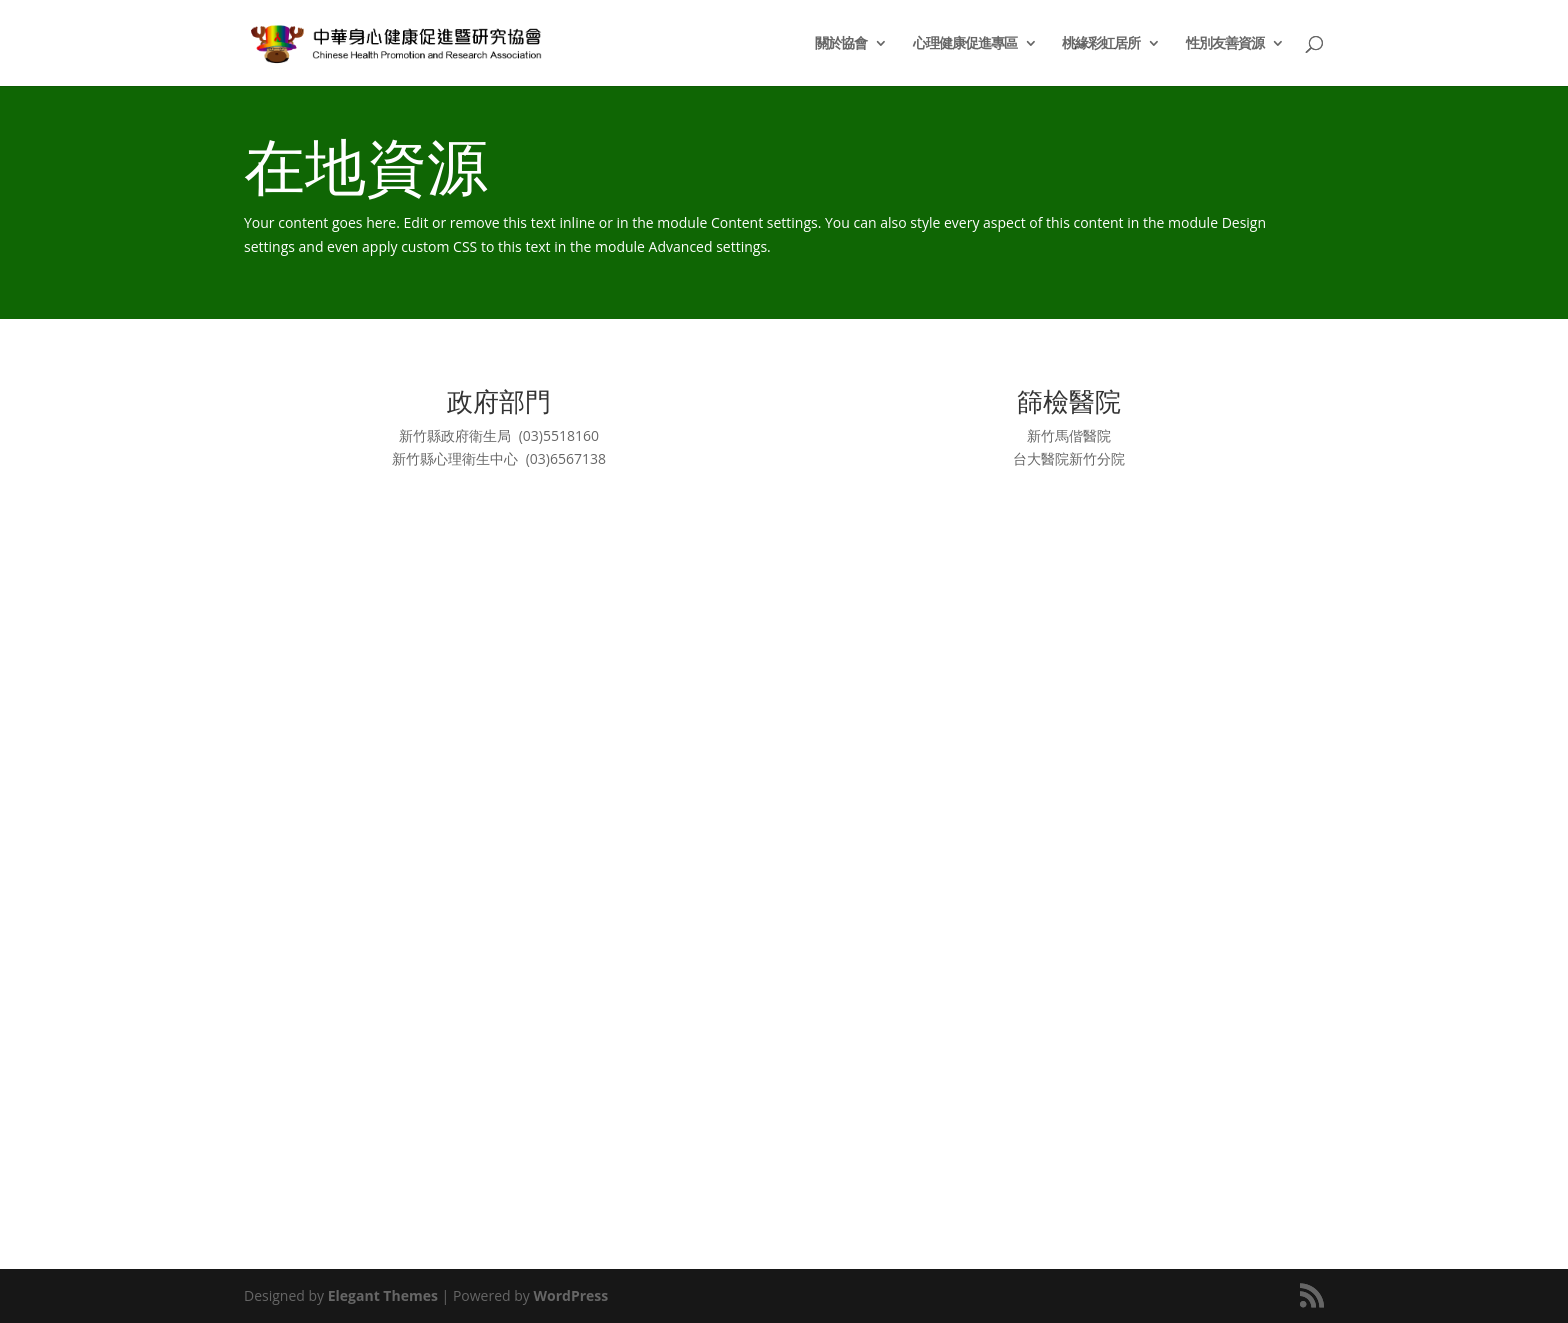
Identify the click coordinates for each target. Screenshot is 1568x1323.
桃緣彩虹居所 (1101, 44)
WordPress (570, 1295)
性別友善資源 (1225, 44)
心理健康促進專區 (965, 44)
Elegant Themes (383, 1295)
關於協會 (841, 44)
